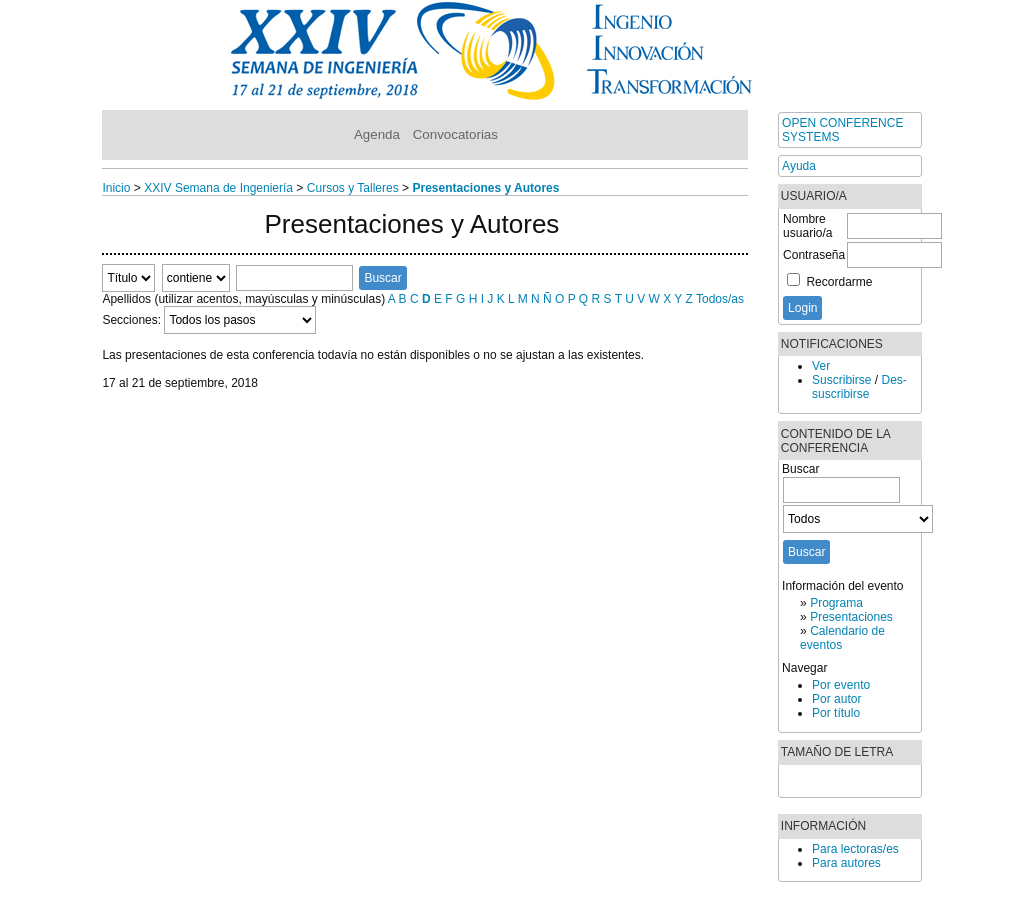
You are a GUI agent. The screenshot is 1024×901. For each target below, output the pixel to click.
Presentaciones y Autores (485, 188)
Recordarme (839, 282)
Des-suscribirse (859, 387)
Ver (821, 366)
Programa (836, 603)
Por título (836, 713)
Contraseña (814, 255)
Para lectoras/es (855, 849)
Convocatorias (455, 134)
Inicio (116, 188)
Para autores (846, 863)
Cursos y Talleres (353, 188)
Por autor (836, 699)
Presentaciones (851, 617)
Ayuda (799, 166)
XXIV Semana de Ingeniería (218, 188)
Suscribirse (841, 380)
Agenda (377, 134)
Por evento (841, 685)
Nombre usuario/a (807, 226)
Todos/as (720, 299)
